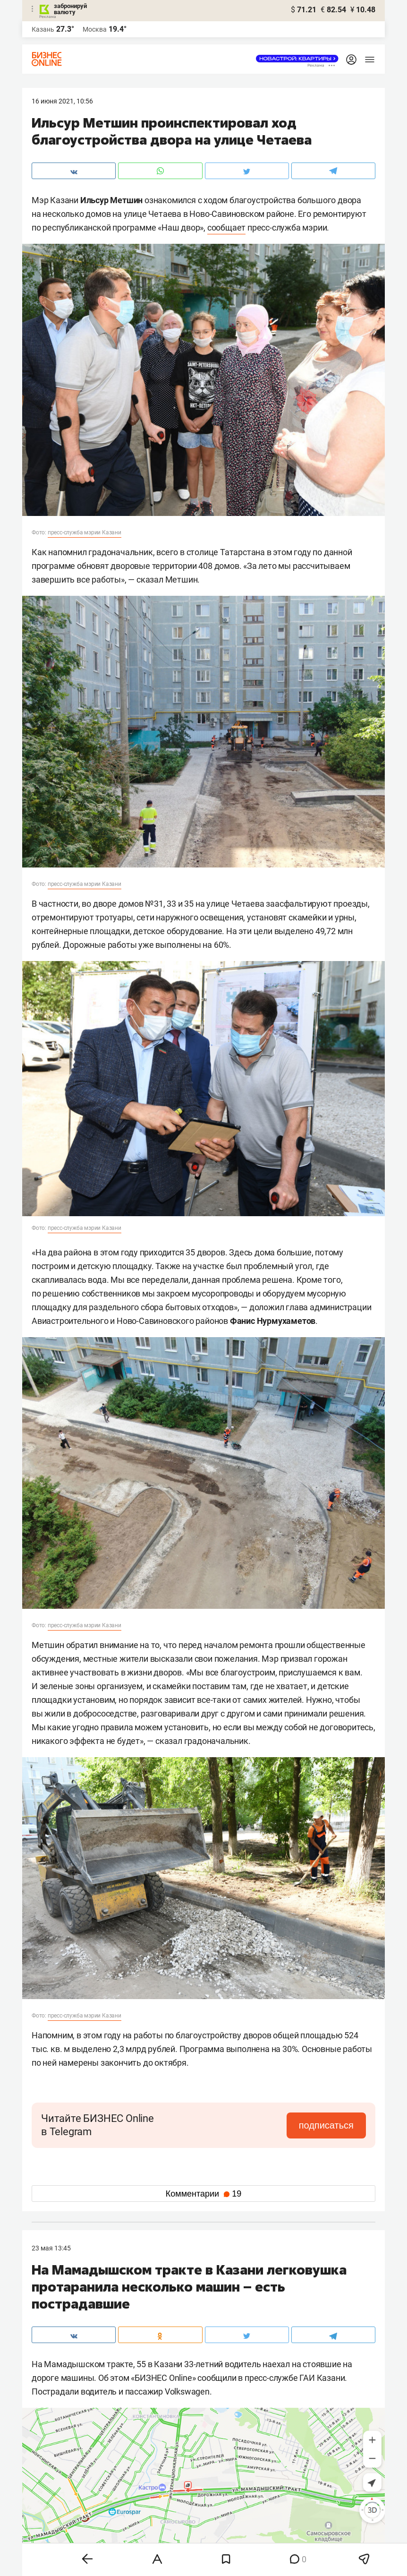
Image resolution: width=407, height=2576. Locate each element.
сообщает (226, 227)
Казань (43, 29)
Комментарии (203, 2193)
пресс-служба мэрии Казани (84, 532)
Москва (95, 29)
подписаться (326, 2125)
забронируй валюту (70, 9)
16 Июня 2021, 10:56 (62, 101)
